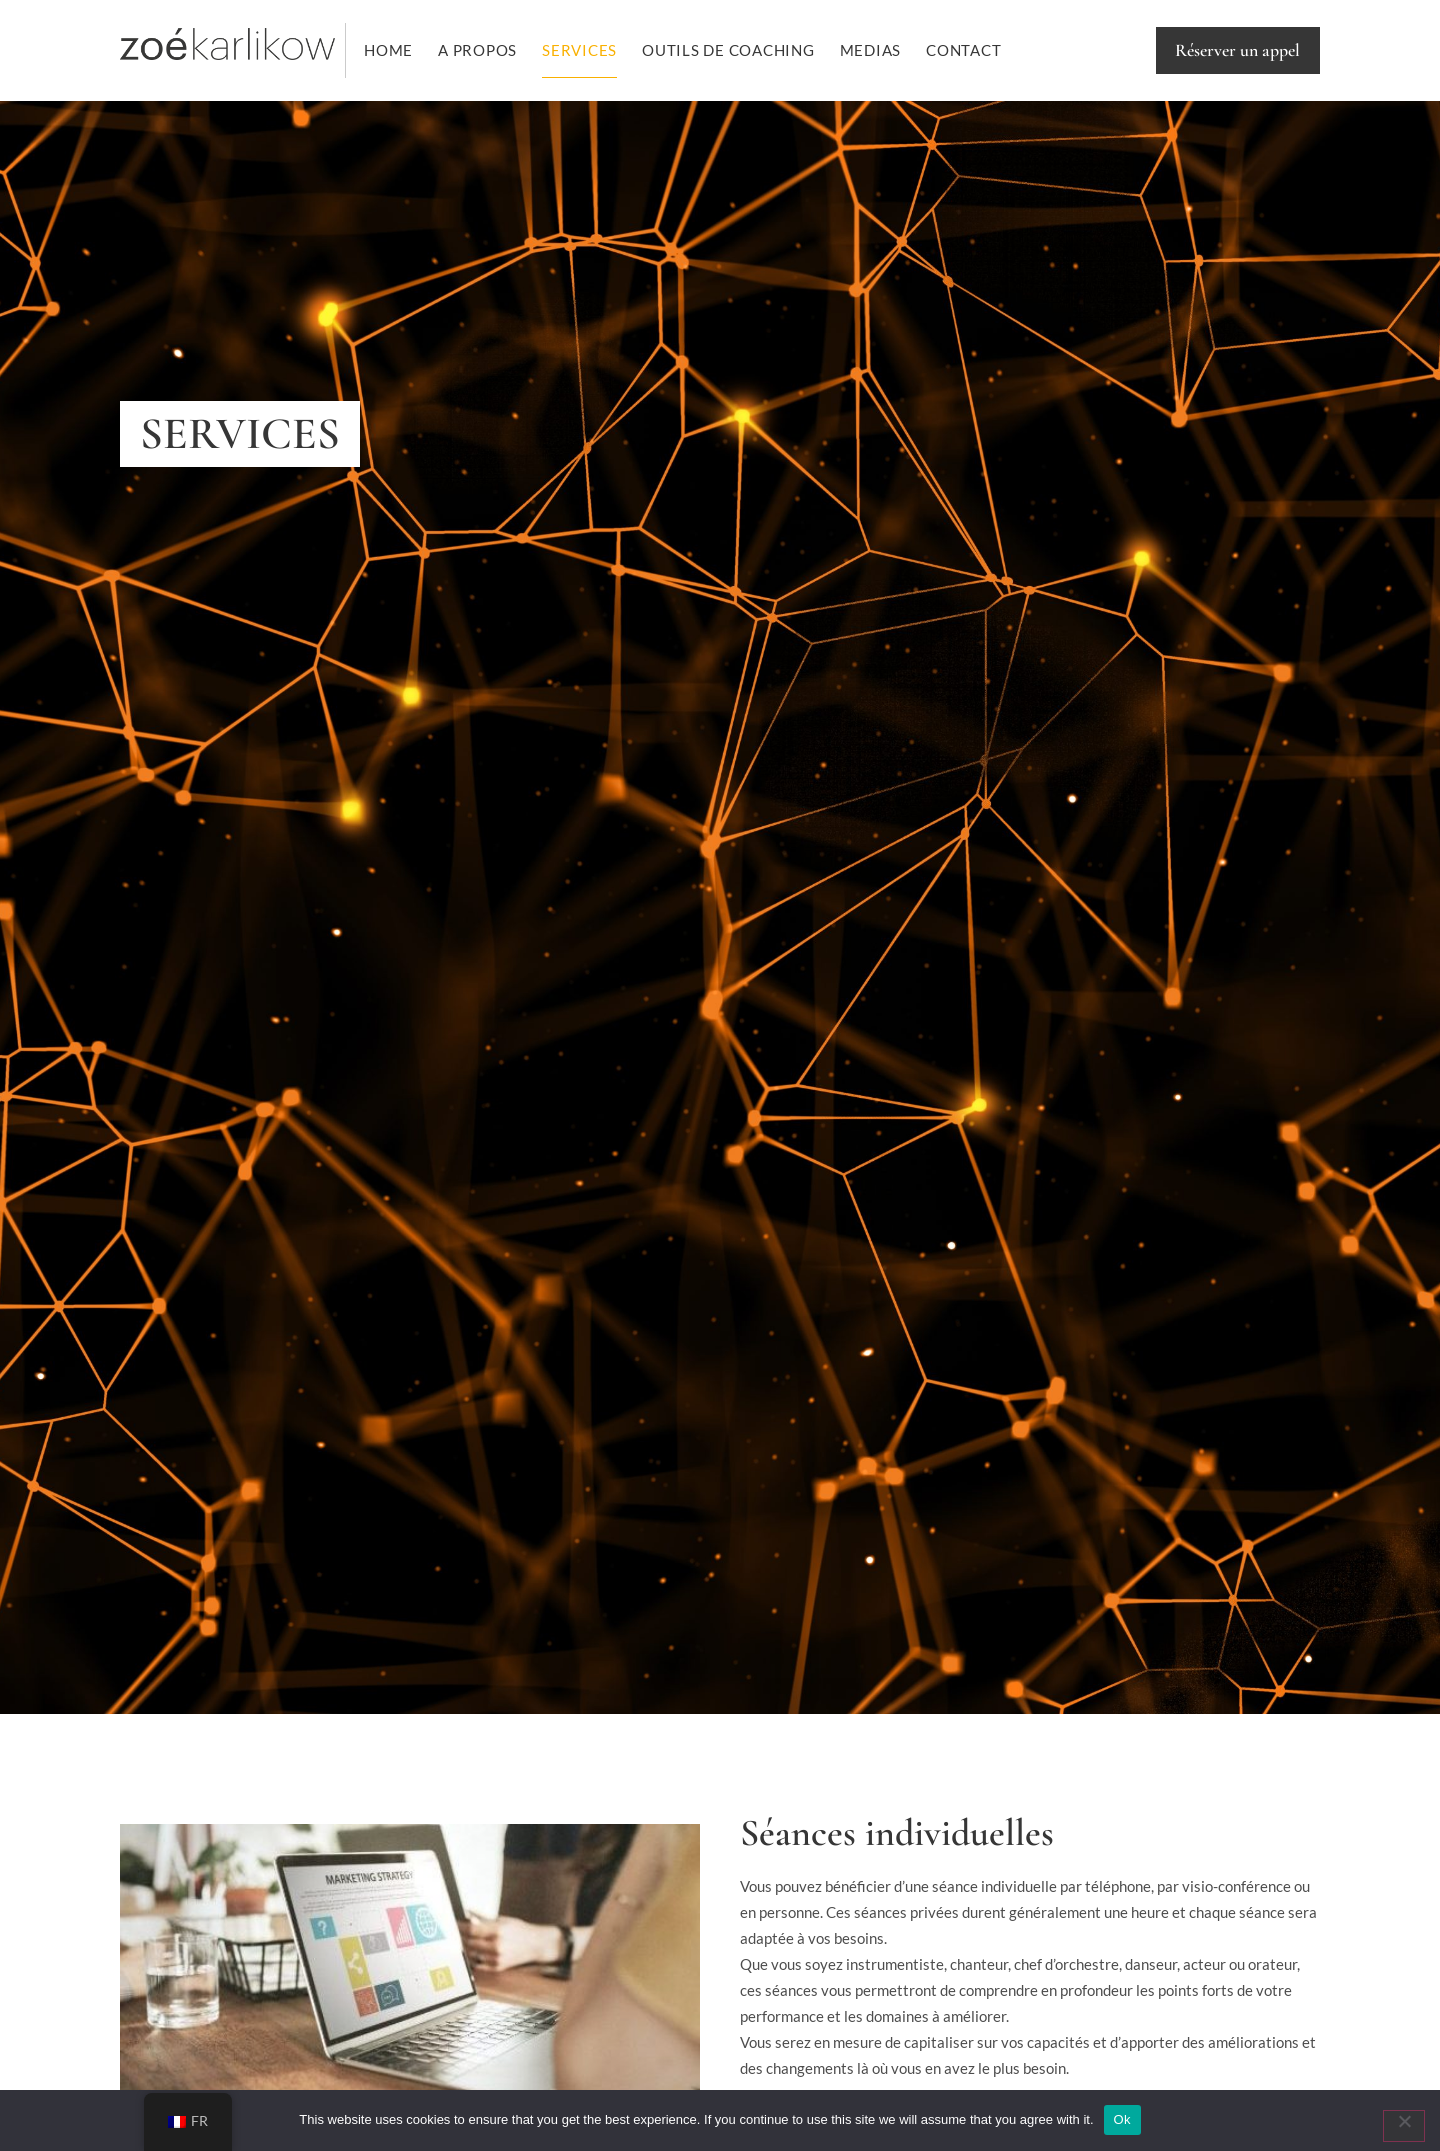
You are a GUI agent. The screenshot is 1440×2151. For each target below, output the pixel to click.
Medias (871, 50)
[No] (1404, 2126)
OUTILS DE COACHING (728, 50)
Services (579, 50)
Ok (1122, 2119)
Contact (963, 50)
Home (388, 50)
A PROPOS (477, 50)
